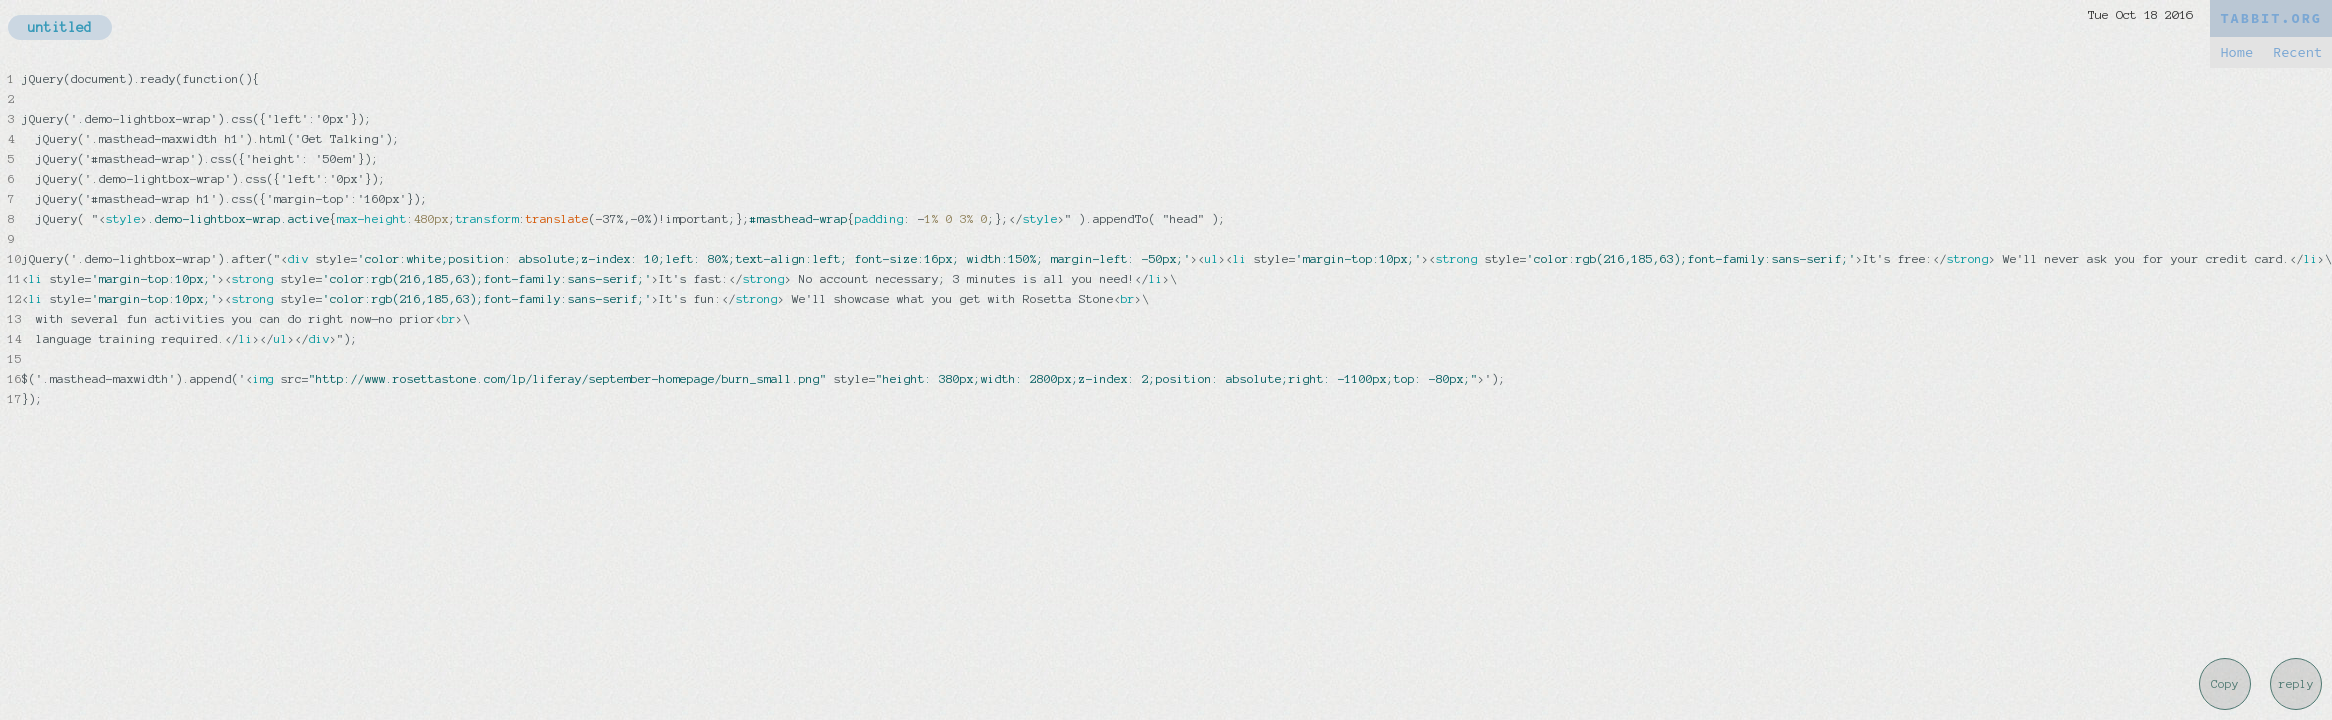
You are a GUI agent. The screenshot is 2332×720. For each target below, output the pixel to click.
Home (2236, 52)
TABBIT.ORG (2271, 18)
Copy (2225, 684)
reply (2296, 684)
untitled (60, 27)
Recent (2297, 52)
